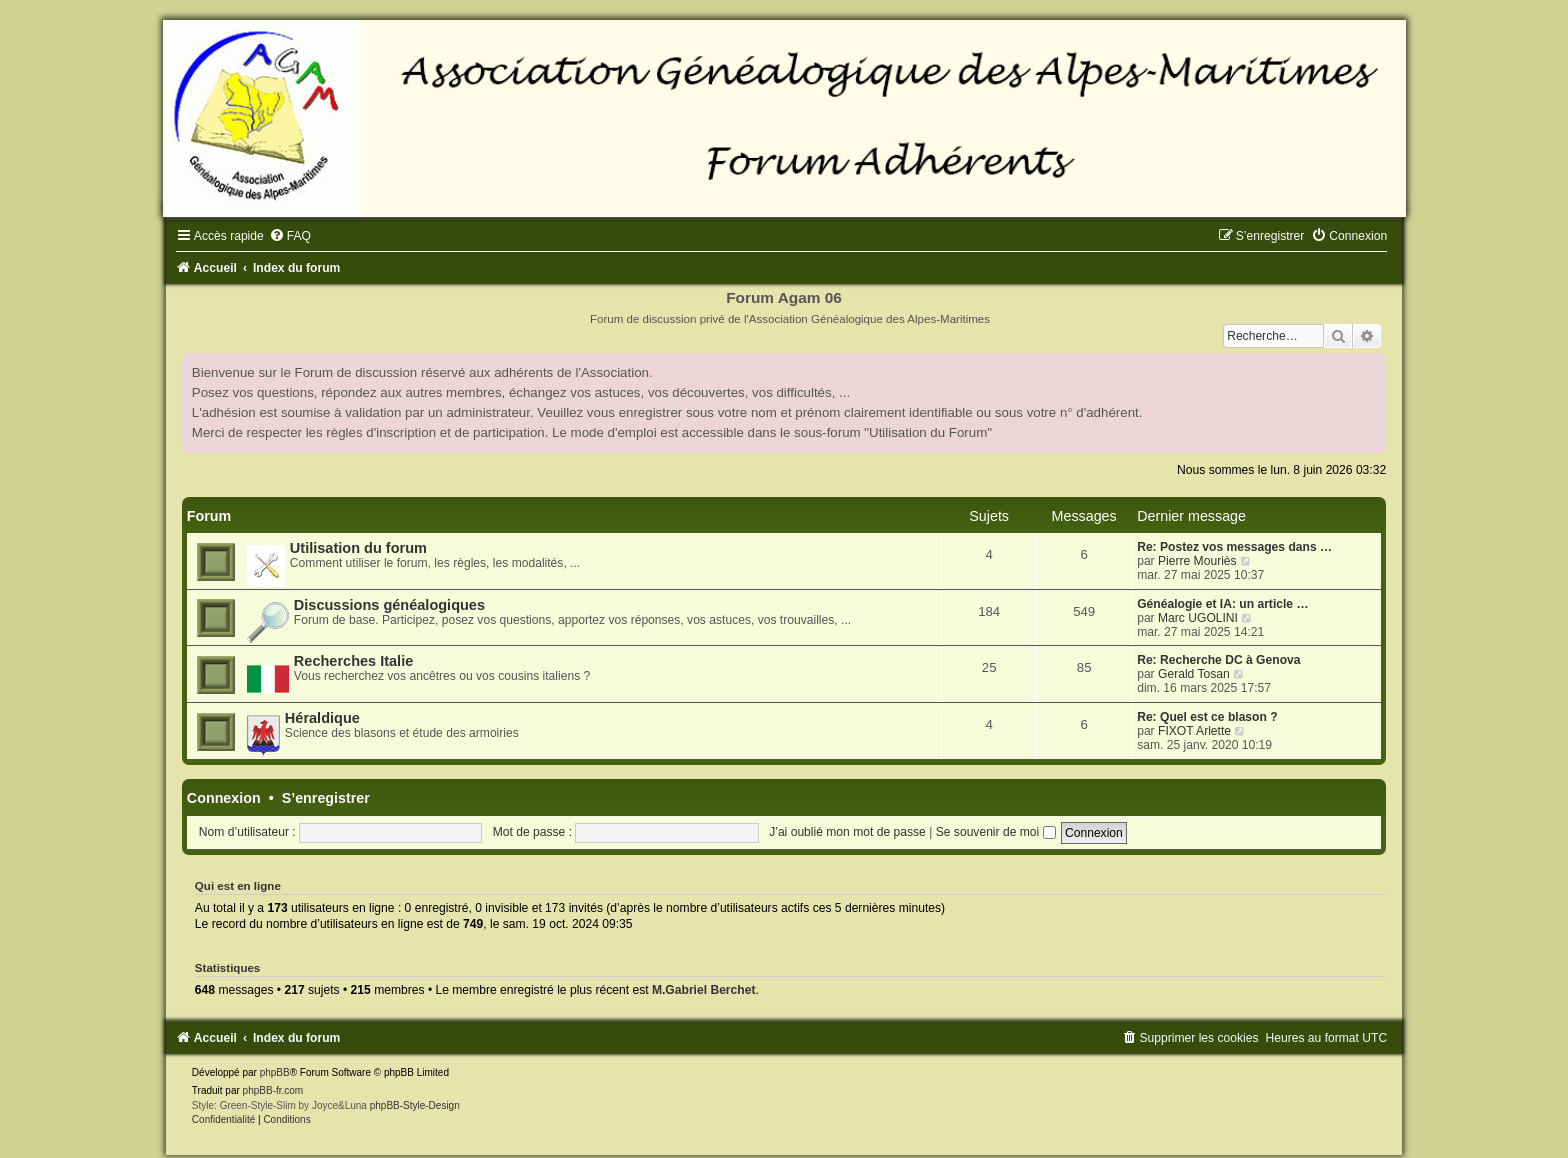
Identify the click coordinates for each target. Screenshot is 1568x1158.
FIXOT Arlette (1194, 731)
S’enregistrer (326, 798)
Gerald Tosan (1194, 674)
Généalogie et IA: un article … (1222, 604)
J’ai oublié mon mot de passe (847, 832)
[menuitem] (290, 236)
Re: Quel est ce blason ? (1207, 717)
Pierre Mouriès (1197, 561)
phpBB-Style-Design (415, 1105)
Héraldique (322, 718)
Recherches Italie (353, 661)
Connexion (224, 798)
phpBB (275, 1072)
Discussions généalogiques (389, 605)
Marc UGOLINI (1198, 618)
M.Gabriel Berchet (704, 990)
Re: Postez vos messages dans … (1234, 547)
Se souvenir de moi (996, 832)
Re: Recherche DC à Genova (1218, 660)
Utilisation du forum (358, 548)
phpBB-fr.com (273, 1090)
